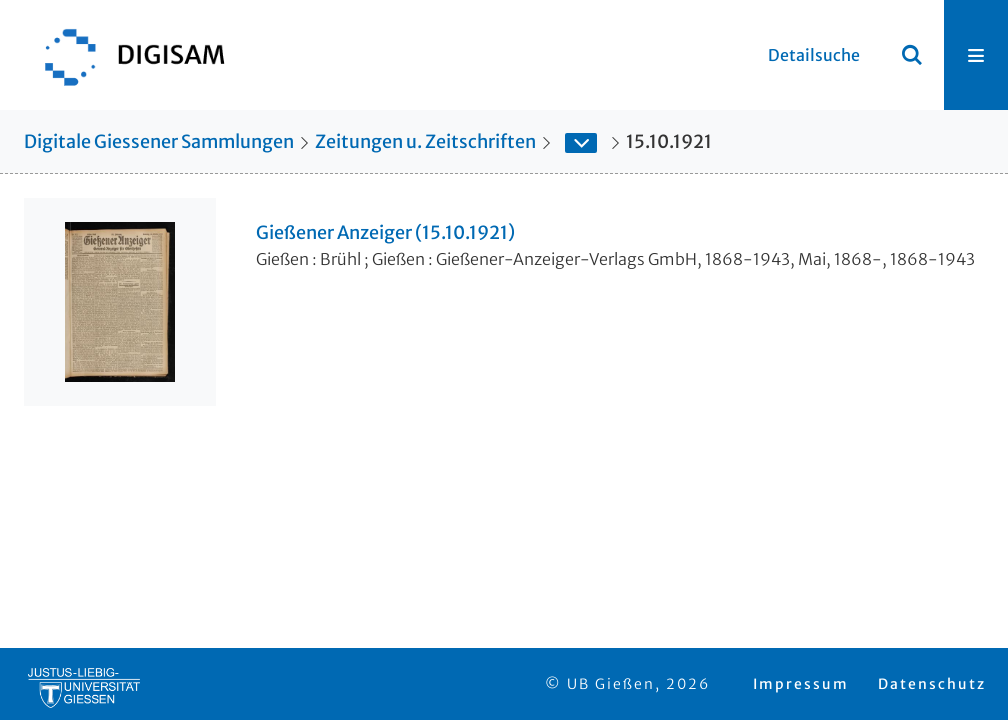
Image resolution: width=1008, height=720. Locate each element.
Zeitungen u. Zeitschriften (425, 141)
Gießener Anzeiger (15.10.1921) (385, 233)
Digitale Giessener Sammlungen (159, 141)
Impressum (801, 684)
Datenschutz (932, 684)
